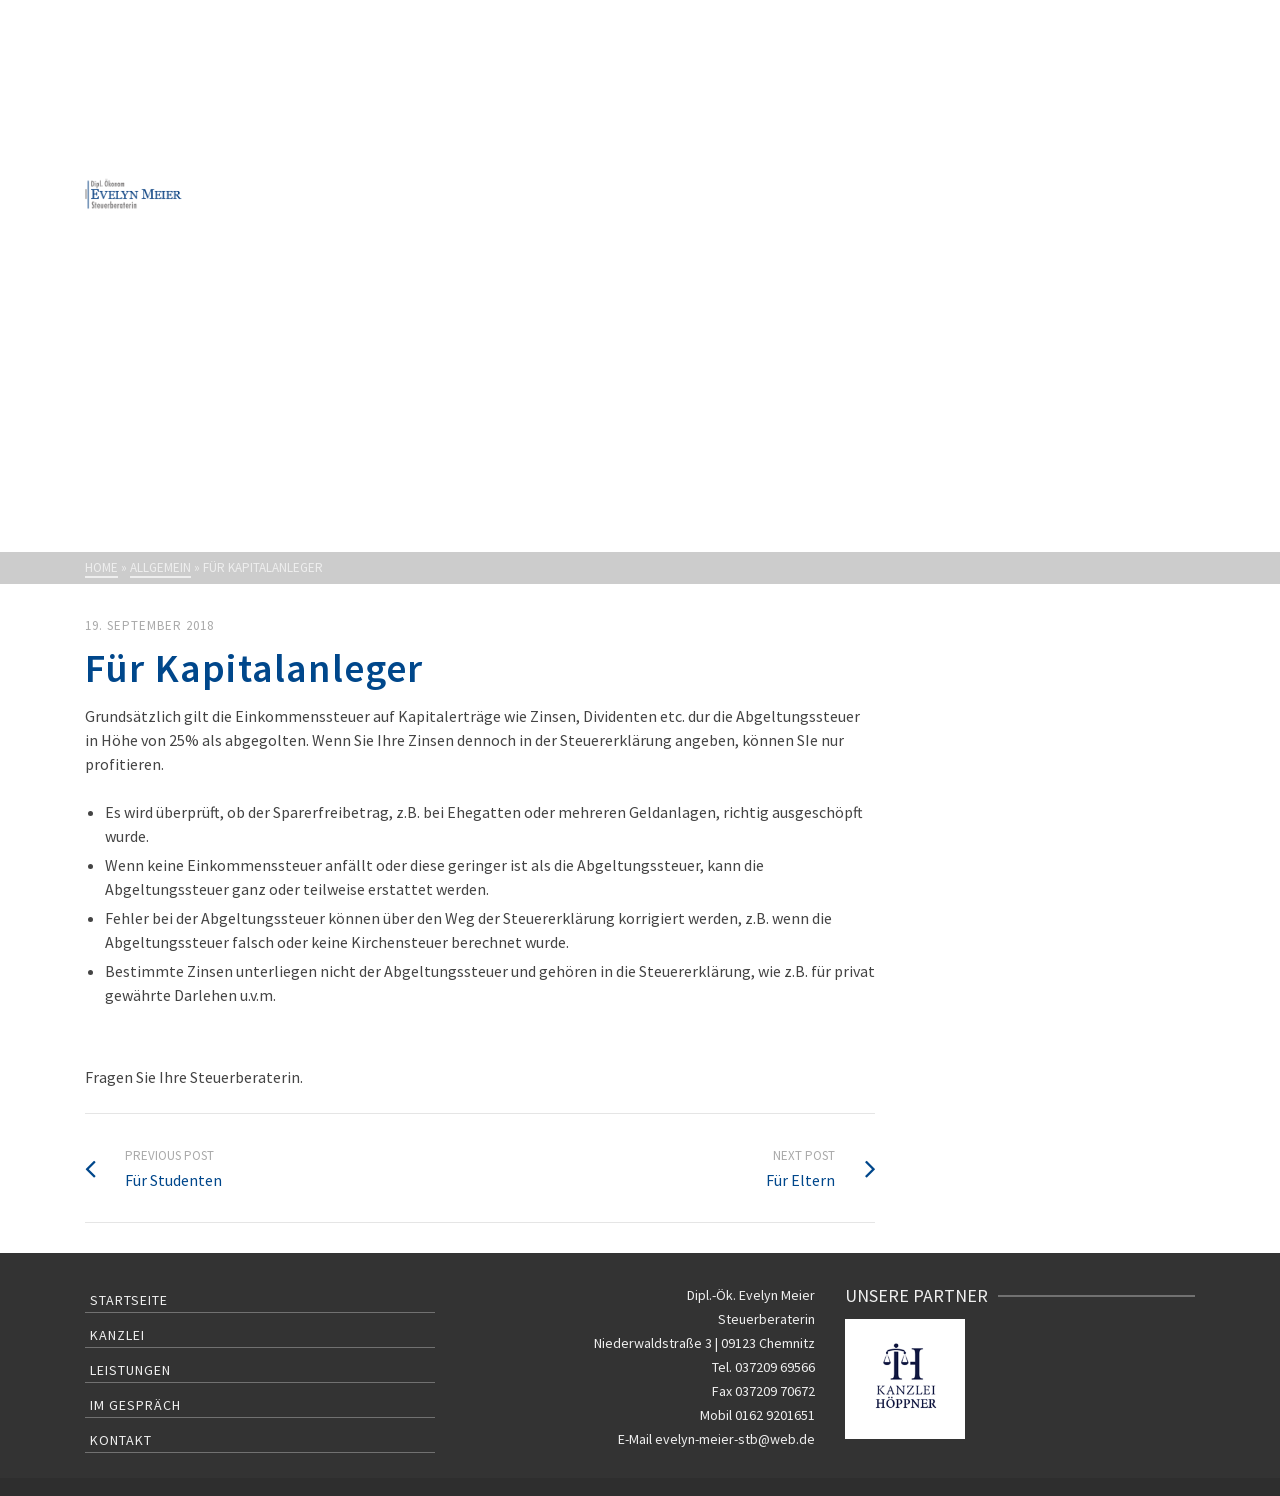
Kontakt (121, 1440)
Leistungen (130, 1370)
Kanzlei (117, 1335)
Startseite (129, 1300)
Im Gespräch (135, 1405)
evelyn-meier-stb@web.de (735, 1439)
